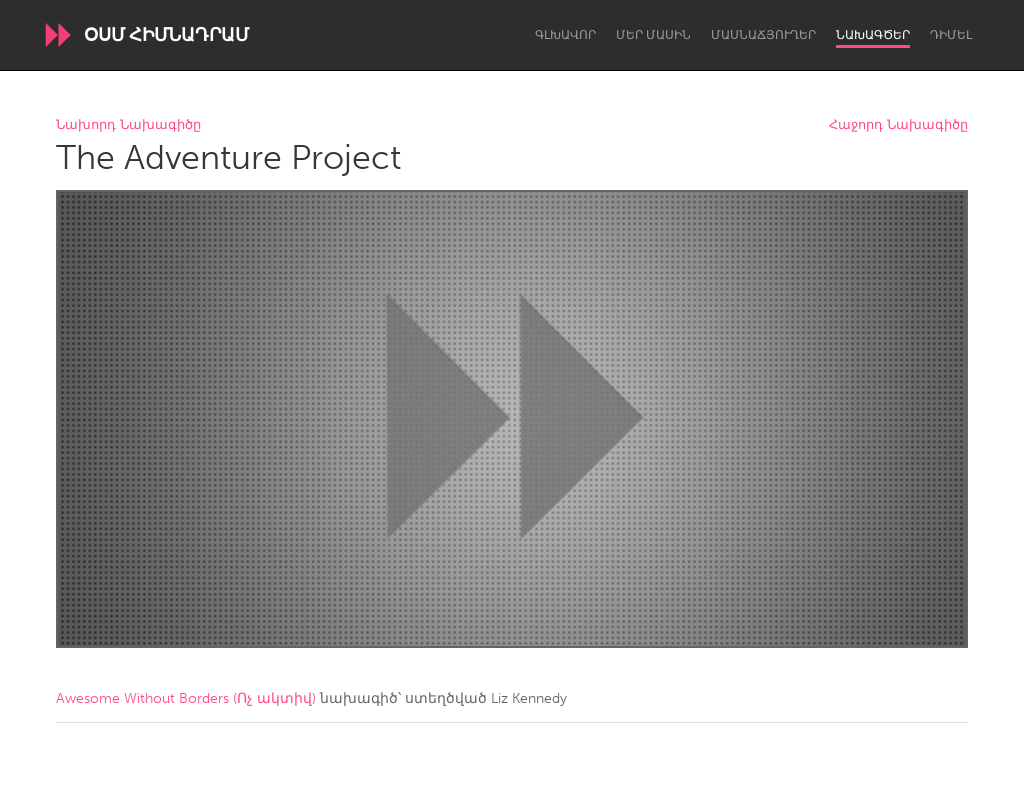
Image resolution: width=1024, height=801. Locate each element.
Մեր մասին (653, 35)
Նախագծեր (873, 35)
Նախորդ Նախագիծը (128, 125)
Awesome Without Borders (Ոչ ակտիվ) (186, 698)
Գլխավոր (565, 35)
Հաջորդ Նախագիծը (898, 125)
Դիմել (951, 35)
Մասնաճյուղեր (763, 35)
